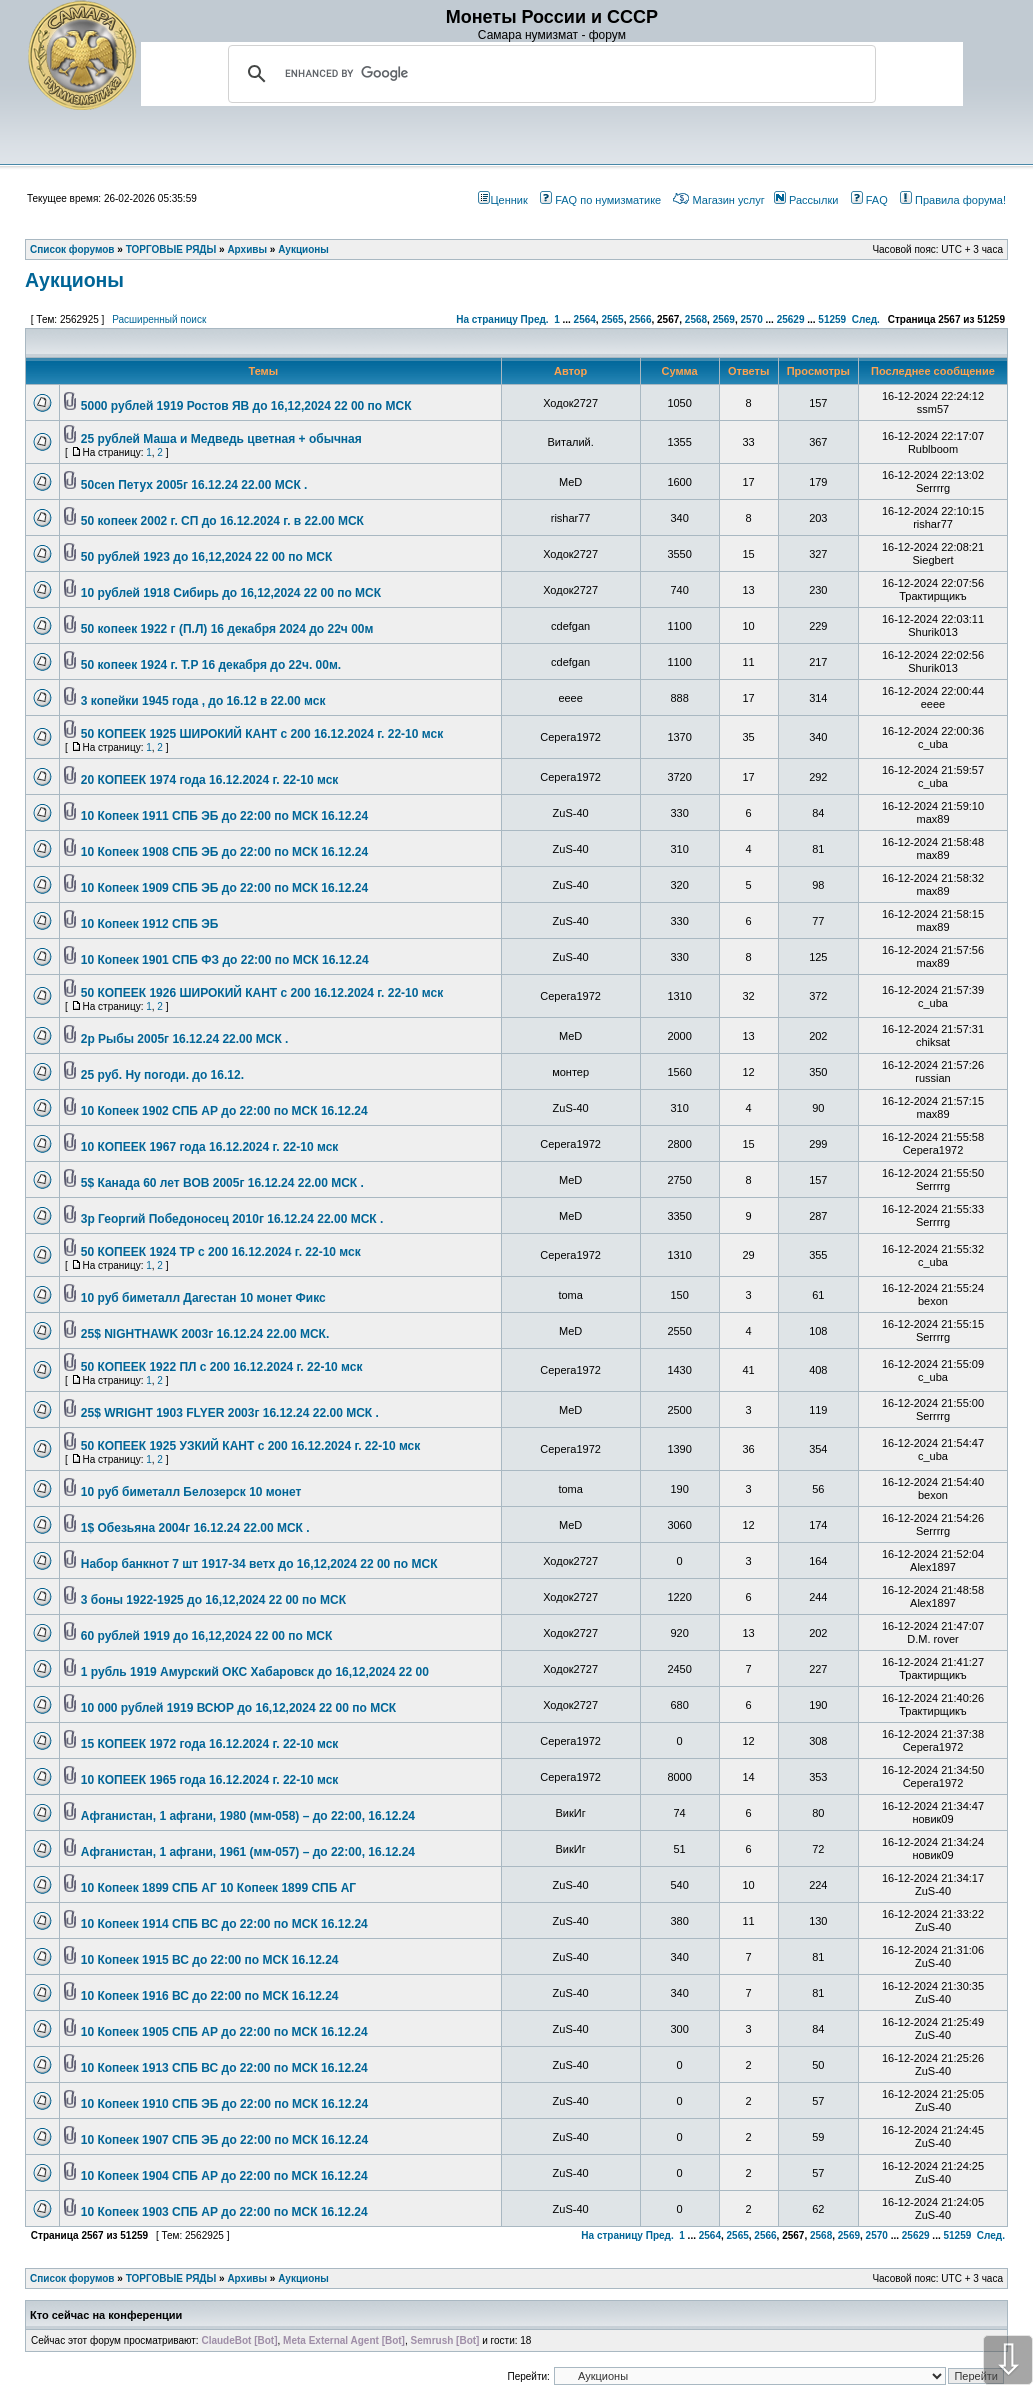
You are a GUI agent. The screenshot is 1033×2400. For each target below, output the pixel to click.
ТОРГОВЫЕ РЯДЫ (171, 2278)
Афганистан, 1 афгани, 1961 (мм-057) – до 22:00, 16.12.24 (248, 1852)
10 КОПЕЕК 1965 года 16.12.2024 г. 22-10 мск (210, 1780)
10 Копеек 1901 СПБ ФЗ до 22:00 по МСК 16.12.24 (225, 960)
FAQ (869, 200)
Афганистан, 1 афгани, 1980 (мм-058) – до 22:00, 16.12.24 (248, 1816)
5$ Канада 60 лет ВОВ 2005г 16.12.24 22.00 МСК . (222, 1183)
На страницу (487, 319)
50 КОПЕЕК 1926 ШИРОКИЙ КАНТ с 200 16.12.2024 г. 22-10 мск (262, 993)
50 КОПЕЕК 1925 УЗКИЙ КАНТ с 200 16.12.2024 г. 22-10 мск (251, 1446)
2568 (696, 319)
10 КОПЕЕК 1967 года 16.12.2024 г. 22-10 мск (210, 1147)
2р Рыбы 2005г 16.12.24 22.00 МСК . (185, 1039)
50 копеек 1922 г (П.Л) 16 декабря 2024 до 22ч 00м (227, 629)
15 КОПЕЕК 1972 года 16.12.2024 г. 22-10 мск (210, 1744)
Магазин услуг (718, 200)
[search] (549, 74)
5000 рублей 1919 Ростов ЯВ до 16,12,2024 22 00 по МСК (246, 406)
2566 (640, 319)
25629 (791, 319)
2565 (612, 319)
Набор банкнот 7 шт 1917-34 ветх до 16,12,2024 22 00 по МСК (259, 1564)
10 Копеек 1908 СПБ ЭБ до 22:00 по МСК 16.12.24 (224, 852)
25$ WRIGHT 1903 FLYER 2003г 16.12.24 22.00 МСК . (230, 1413)
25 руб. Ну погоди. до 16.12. (162, 1075)
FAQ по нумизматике (600, 200)
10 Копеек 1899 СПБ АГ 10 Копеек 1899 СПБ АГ (218, 1888)
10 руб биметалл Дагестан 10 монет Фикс (203, 1298)
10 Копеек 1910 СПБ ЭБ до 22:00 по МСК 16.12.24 (224, 2104)
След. (866, 319)
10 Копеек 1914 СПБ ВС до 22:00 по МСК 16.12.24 (224, 1924)
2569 (724, 319)
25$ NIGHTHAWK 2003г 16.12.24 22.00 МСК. (205, 1334)
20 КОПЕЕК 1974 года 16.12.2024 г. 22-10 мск (210, 780)
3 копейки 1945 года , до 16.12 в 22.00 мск (203, 701)
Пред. (535, 319)
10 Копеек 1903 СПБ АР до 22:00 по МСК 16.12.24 (224, 2212)
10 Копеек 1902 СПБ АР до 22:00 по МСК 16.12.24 (224, 1111)
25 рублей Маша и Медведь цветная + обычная (221, 439)
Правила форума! (953, 200)
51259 (832, 319)
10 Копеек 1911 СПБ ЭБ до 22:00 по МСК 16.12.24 (224, 816)
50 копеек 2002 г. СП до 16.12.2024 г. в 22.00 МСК (222, 521)
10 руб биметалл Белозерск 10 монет (191, 1492)
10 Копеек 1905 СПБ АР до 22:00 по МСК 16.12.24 (224, 2032)
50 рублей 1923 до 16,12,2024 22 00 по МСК (206, 557)
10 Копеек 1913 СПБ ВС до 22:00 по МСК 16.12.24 (224, 2068)
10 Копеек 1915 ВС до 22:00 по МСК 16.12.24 (210, 1960)
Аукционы (74, 280)
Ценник (502, 200)
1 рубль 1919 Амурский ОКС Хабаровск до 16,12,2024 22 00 (255, 1672)
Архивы (247, 2278)
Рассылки (806, 200)
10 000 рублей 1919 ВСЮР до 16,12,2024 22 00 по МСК (238, 1708)
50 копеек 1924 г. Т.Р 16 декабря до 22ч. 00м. (211, 665)
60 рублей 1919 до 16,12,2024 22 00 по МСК (206, 1636)
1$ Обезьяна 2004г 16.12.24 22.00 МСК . (195, 1528)
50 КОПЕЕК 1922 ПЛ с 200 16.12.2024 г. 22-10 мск (222, 1367)
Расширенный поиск (159, 319)
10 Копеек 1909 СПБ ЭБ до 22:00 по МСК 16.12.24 (224, 888)
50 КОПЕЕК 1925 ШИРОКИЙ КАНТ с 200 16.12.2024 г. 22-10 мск (262, 734)
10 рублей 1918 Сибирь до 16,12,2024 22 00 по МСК (231, 593)
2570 (751, 319)
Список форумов (72, 2278)
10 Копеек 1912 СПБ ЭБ (150, 924)
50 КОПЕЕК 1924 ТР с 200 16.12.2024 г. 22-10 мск (221, 1252)
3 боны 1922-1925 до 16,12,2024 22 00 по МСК (213, 1600)
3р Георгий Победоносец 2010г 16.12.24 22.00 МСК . (232, 1219)
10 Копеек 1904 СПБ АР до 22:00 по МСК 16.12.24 (224, 2176)
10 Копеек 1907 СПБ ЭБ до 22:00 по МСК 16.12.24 (224, 2140)
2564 (585, 319)
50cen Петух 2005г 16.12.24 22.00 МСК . (194, 485)
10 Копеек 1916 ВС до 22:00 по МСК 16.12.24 (210, 1996)
